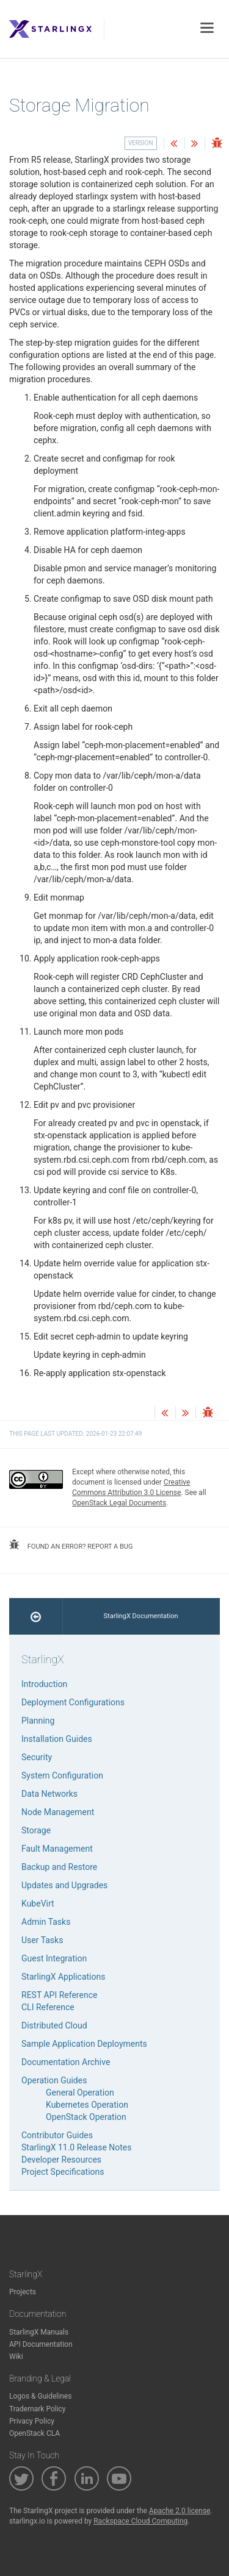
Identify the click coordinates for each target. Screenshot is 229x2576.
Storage (36, 1830)
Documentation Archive (65, 2062)
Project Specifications (62, 2172)
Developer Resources (61, 2159)
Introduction (44, 1684)
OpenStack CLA (34, 2433)
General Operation (80, 2092)
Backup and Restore (59, 1867)
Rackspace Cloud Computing (140, 2521)
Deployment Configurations (73, 1702)
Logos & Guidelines (40, 2396)
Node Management (57, 1812)
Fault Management (57, 1849)
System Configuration (62, 1775)
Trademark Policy (37, 2409)
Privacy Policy (31, 2421)
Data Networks (49, 1794)
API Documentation (41, 2344)
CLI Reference (48, 2007)
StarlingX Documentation (141, 1616)
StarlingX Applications (63, 1977)
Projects (22, 2292)
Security (36, 1757)
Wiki (16, 2356)
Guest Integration (54, 1958)
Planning (37, 1720)
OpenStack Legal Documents (119, 1503)
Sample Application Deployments (84, 2044)
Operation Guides (54, 2080)
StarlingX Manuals (38, 2332)
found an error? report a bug (71, 1545)
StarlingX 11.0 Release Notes (76, 2147)
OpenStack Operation (86, 2117)
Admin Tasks (45, 1922)
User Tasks (42, 1940)
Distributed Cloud (54, 2025)
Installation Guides (56, 1739)
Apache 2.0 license (180, 2510)
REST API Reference (59, 1995)
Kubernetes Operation (87, 2105)
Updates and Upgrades (64, 1885)
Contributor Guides (57, 2135)
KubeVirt (37, 1903)
